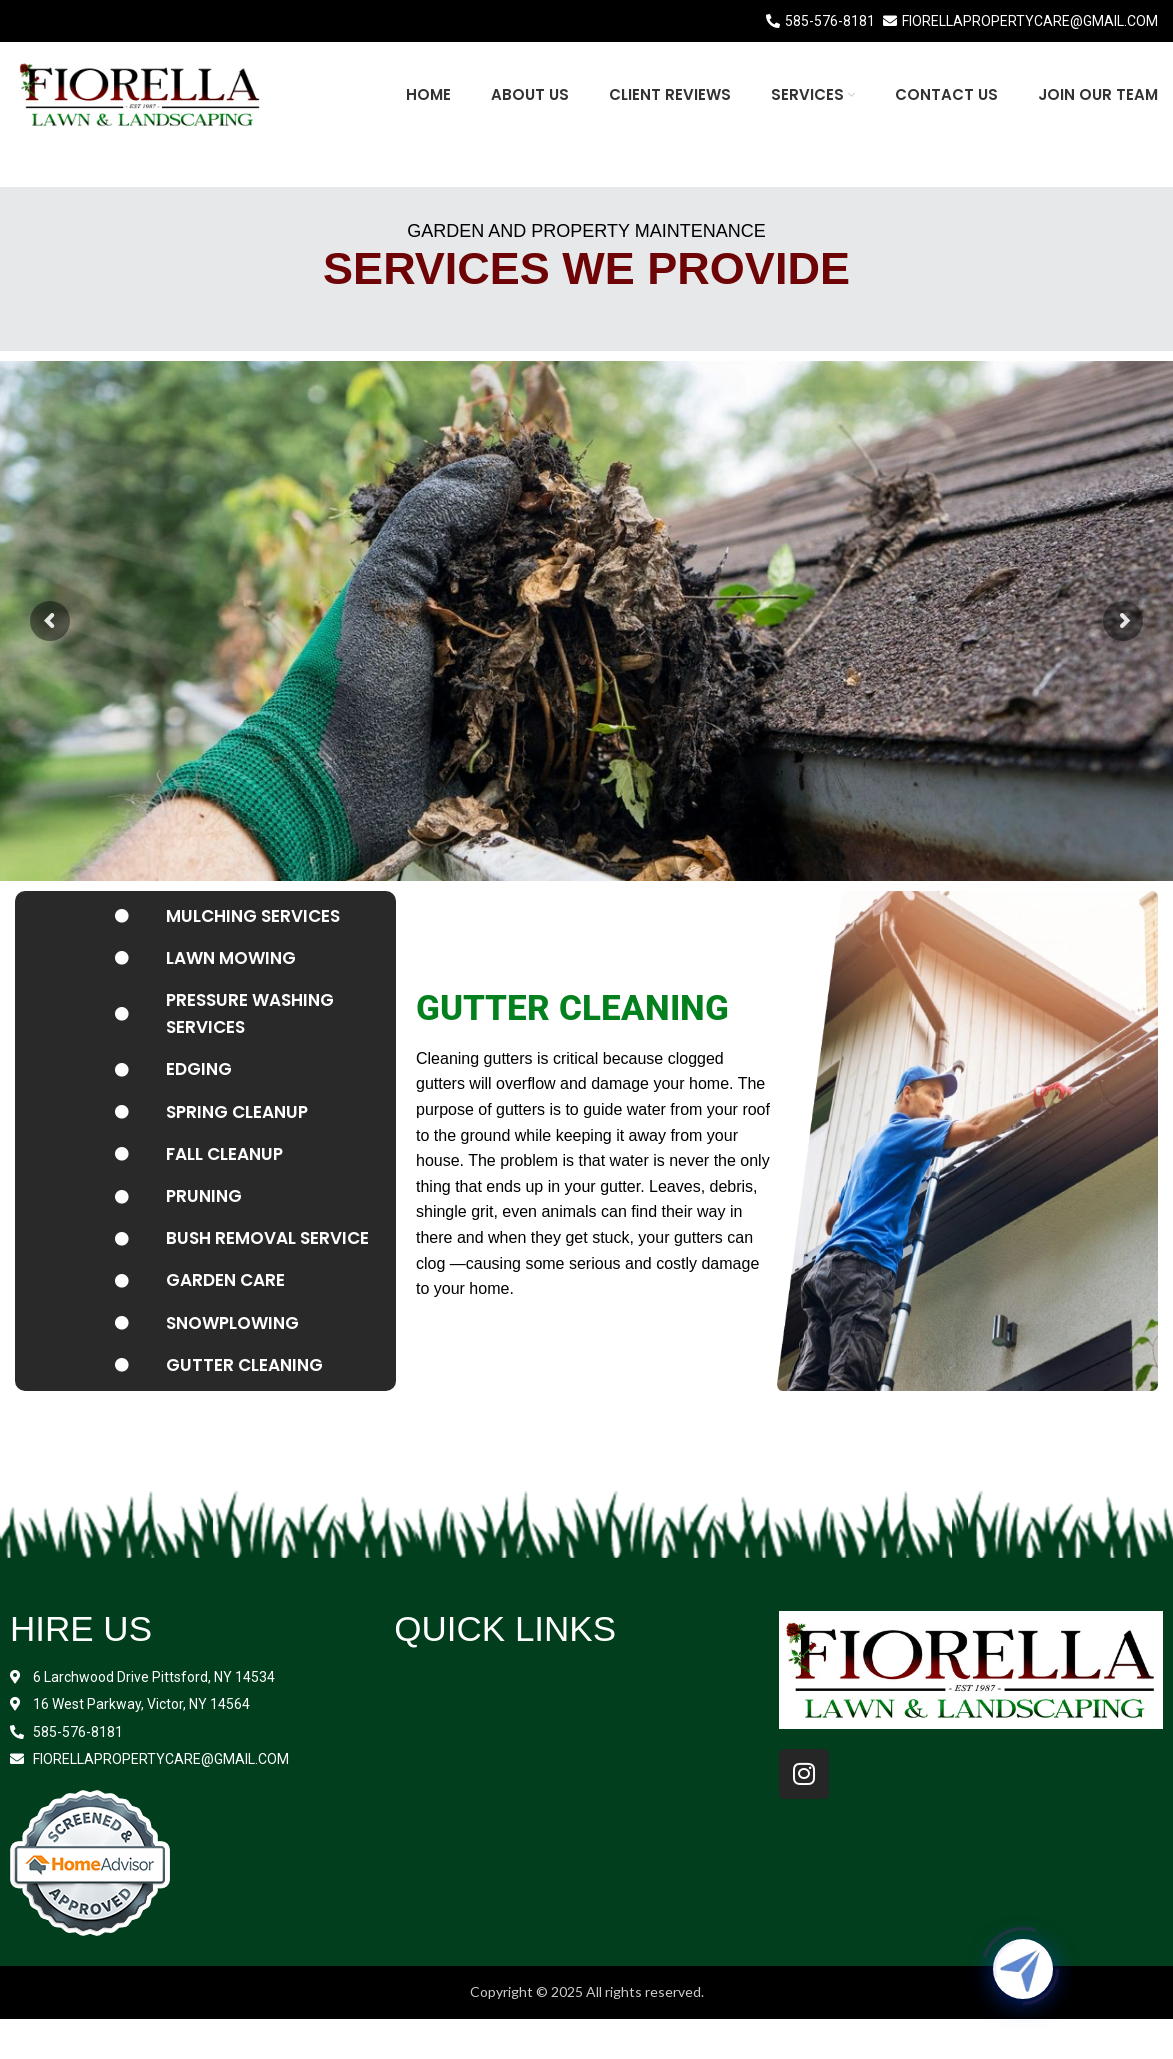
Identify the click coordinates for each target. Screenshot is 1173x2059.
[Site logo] (140, 92)
